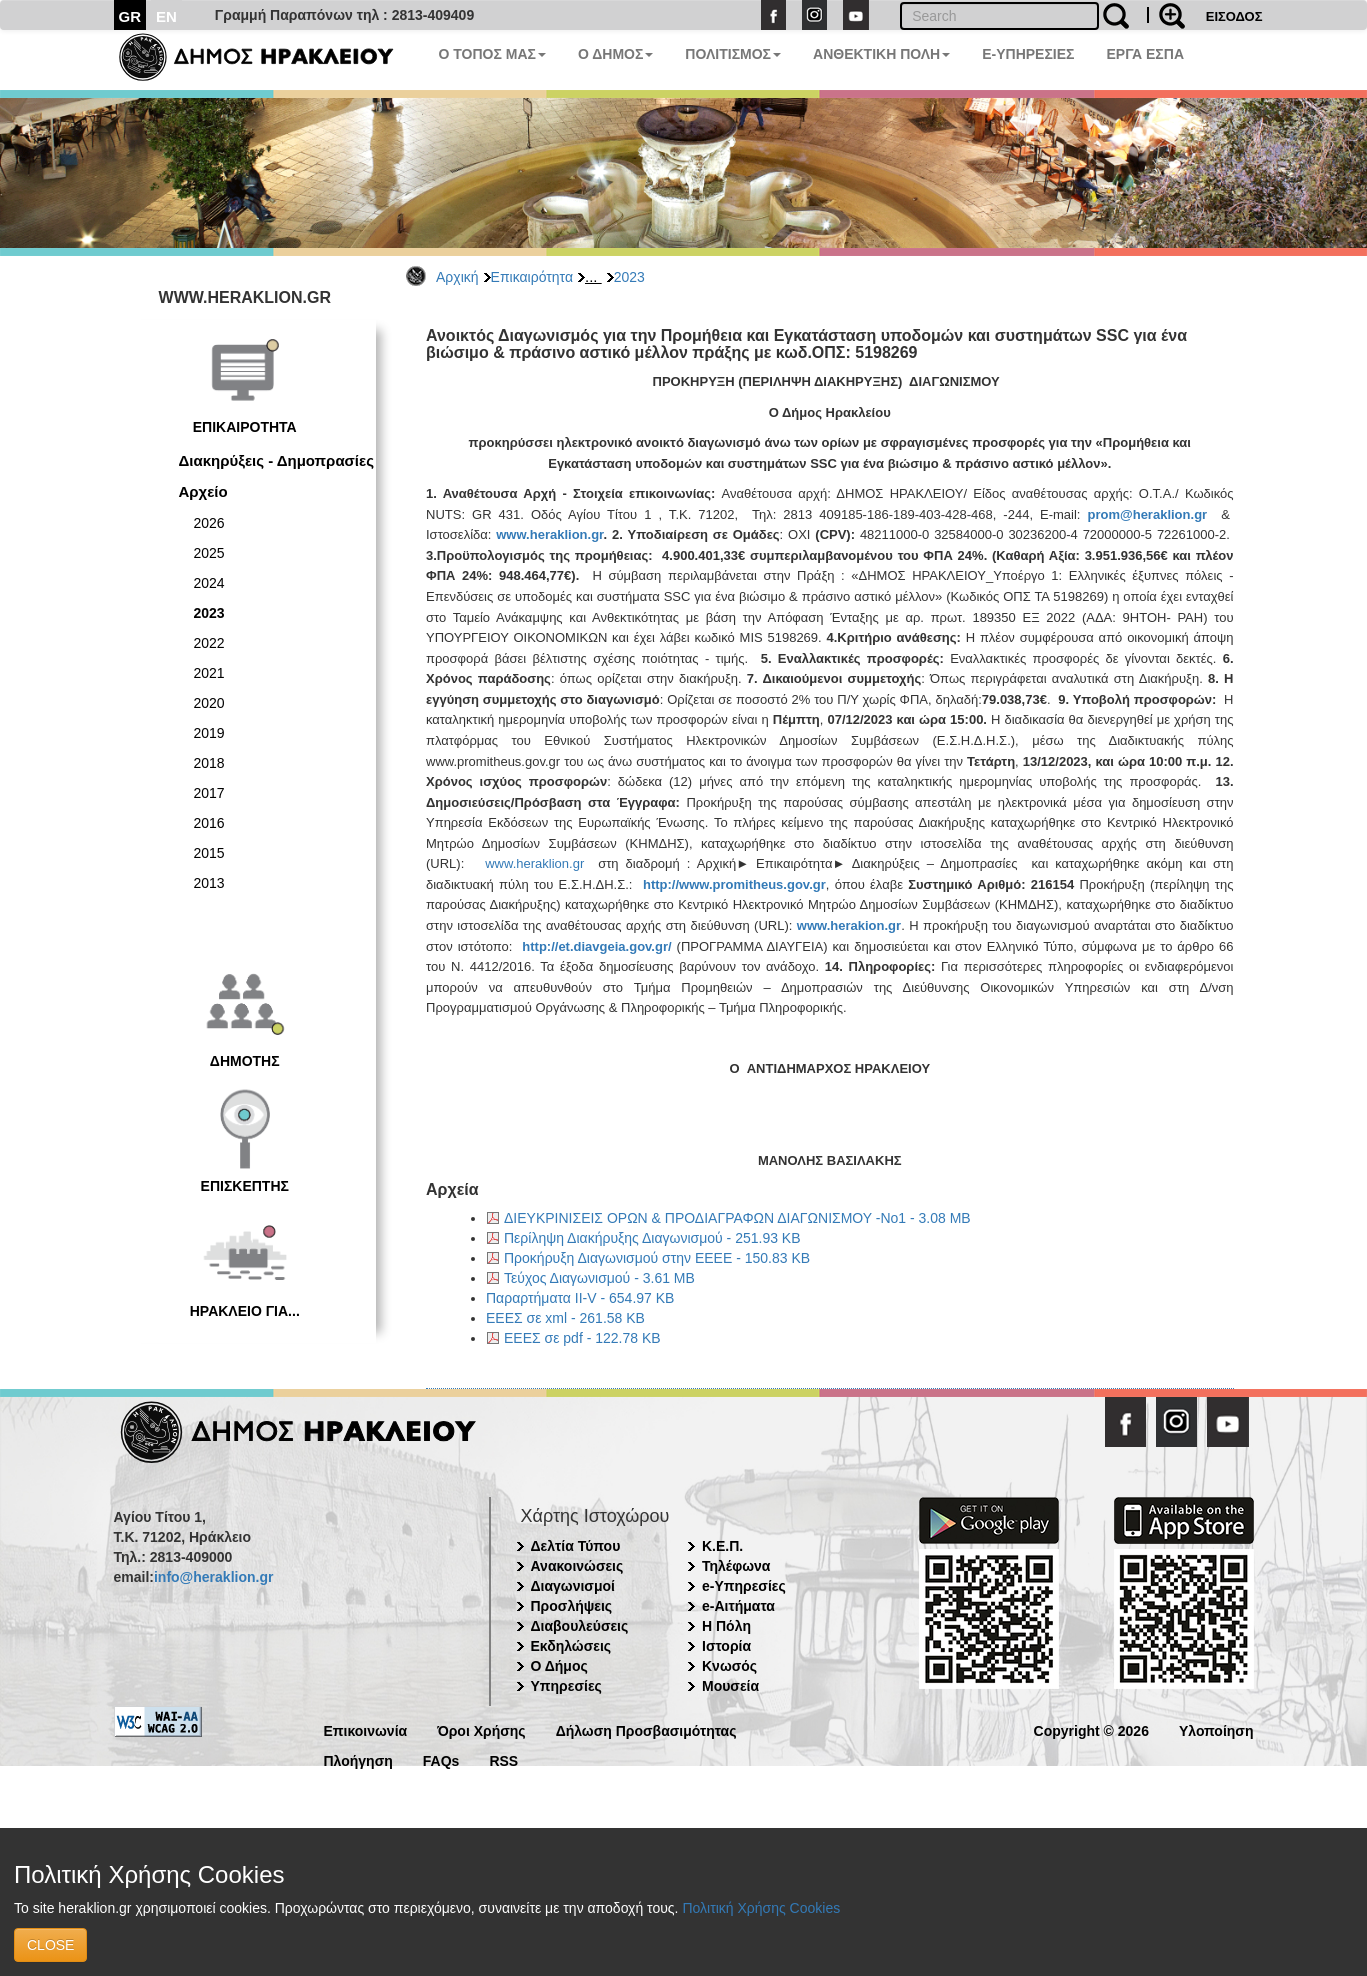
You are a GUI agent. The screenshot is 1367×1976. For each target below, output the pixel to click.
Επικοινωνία (366, 1729)
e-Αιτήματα (738, 1606)
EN (166, 16)
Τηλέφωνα (736, 1566)
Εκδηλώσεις (571, 1646)
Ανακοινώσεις (577, 1566)
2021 (209, 673)
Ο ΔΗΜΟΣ (615, 54)
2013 (209, 883)
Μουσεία (730, 1686)
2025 (209, 553)
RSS (503, 1759)
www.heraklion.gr (534, 863)
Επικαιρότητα (532, 277)
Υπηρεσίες (566, 1686)
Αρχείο (203, 491)
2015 (209, 853)
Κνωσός (729, 1666)
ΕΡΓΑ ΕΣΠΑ (1145, 54)
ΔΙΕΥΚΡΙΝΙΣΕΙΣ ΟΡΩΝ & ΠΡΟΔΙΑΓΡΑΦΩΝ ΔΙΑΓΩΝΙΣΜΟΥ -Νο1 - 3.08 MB (737, 1218)
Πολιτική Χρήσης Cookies (761, 1908)
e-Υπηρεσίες (744, 1586)
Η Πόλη (726, 1626)
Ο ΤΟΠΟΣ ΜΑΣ (492, 54)
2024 (209, 583)
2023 (629, 277)
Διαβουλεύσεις (580, 1626)
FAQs (441, 1759)
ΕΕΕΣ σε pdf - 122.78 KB (582, 1338)
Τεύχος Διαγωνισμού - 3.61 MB (599, 1278)
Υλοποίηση (1216, 1729)
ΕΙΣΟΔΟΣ (1234, 16)
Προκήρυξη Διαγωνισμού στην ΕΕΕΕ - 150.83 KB (657, 1258)
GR (130, 16)
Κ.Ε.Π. (722, 1546)
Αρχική (457, 277)
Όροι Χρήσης (481, 1729)
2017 (209, 793)
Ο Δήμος (559, 1666)
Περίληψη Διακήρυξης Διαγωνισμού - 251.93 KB (652, 1238)
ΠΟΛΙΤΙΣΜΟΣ (733, 54)
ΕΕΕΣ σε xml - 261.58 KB (565, 1318)
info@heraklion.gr (213, 1577)
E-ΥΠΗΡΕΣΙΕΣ (1028, 54)
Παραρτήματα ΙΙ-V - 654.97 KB (580, 1298)
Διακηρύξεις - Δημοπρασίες (276, 460)
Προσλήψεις (572, 1606)
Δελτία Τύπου (576, 1546)
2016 (209, 823)
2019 (209, 733)
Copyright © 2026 (1091, 1729)
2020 (209, 703)
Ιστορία (726, 1646)
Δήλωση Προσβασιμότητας (646, 1729)
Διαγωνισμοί (573, 1586)
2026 (209, 523)
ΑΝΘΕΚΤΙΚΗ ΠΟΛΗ (881, 54)
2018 (209, 763)
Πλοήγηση (358, 1759)
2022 (209, 643)
